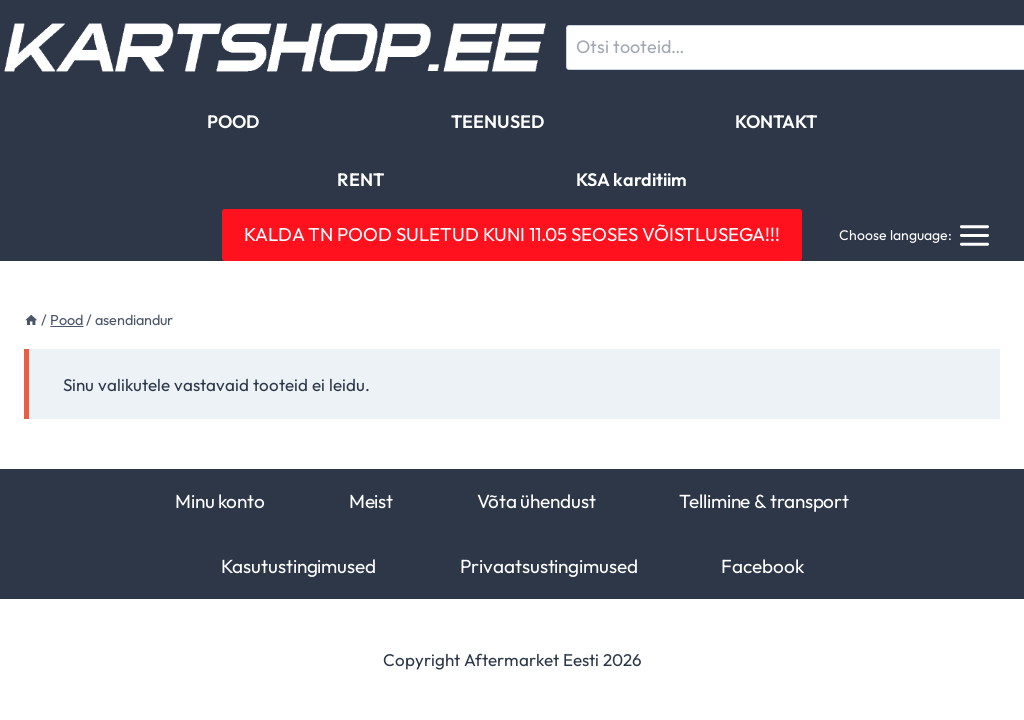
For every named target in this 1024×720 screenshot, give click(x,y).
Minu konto (220, 501)
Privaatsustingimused (549, 566)
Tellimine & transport (764, 501)
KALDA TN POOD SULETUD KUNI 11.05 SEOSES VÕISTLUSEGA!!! (512, 234)
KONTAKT (776, 121)
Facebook (762, 566)
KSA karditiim (631, 179)
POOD (233, 121)
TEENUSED (497, 121)
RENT (360, 179)
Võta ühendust (536, 501)
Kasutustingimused (298, 566)
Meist (371, 501)
